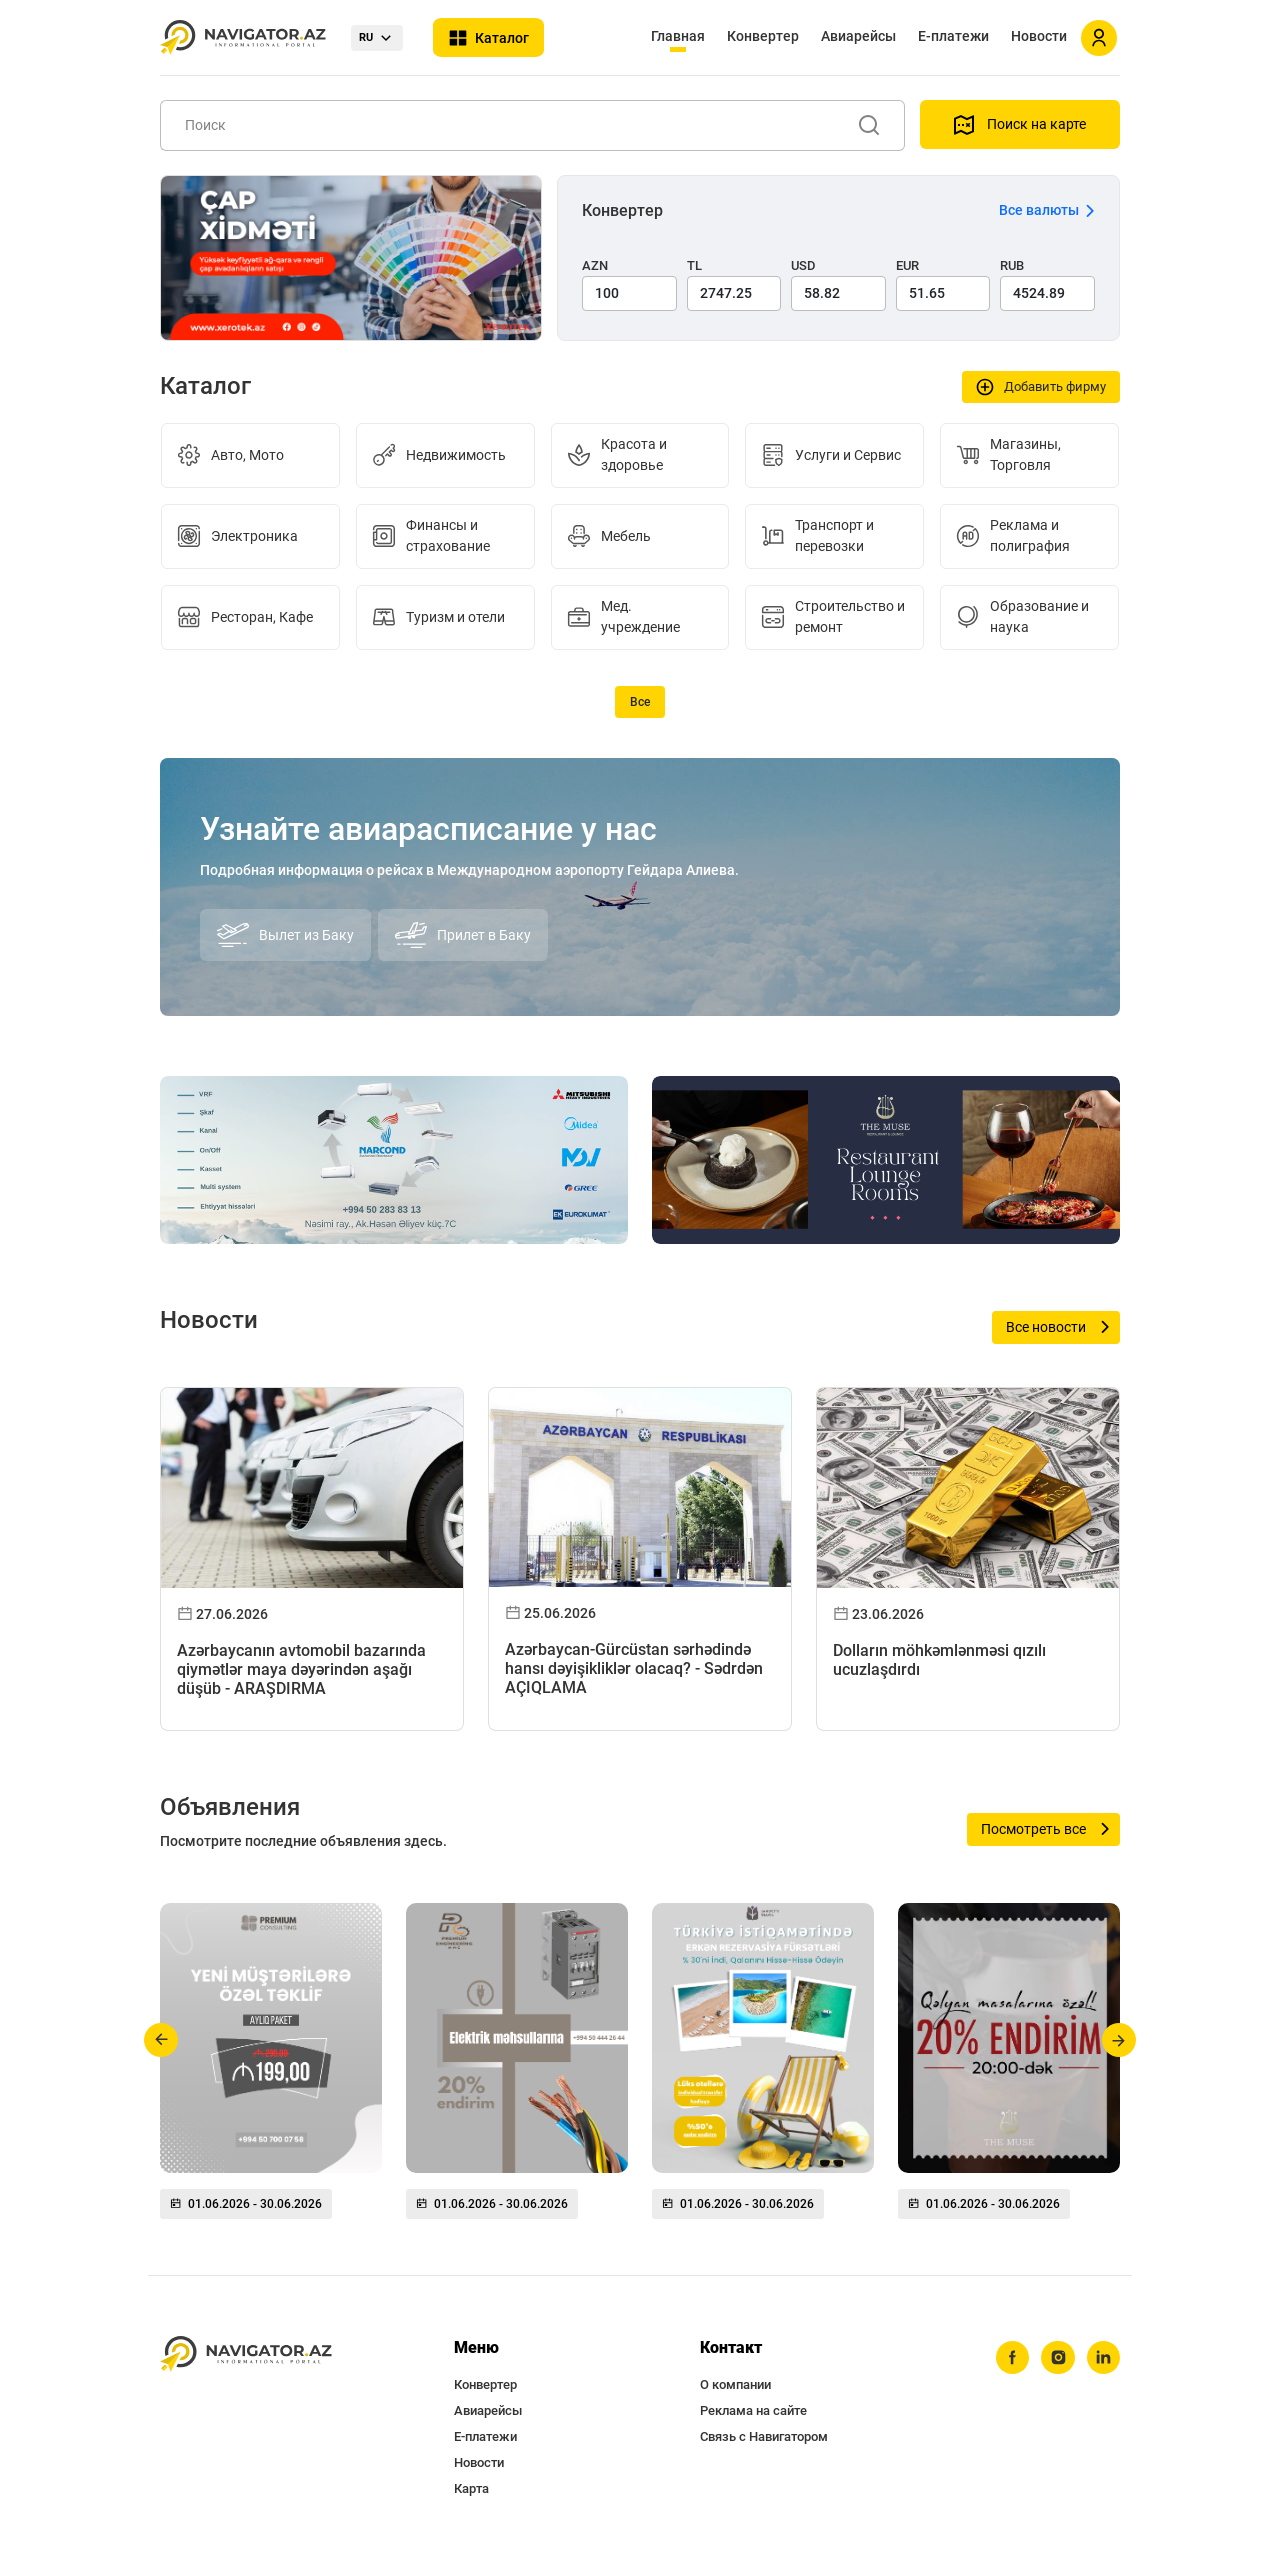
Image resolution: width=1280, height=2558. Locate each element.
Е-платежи (953, 36)
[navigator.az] (246, 2354)
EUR (907, 265)
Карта (471, 2488)
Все (640, 702)
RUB (1012, 265)
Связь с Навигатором (764, 2436)
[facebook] (1011, 2358)
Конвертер (763, 36)
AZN (595, 265)
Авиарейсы (858, 36)
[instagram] (1057, 2358)
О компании (735, 2384)
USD (803, 265)
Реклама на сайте (753, 2410)
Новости (1039, 36)
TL (694, 265)
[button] (161, 2040)
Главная (678, 36)
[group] (271, 2069)
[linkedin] (1103, 2358)
